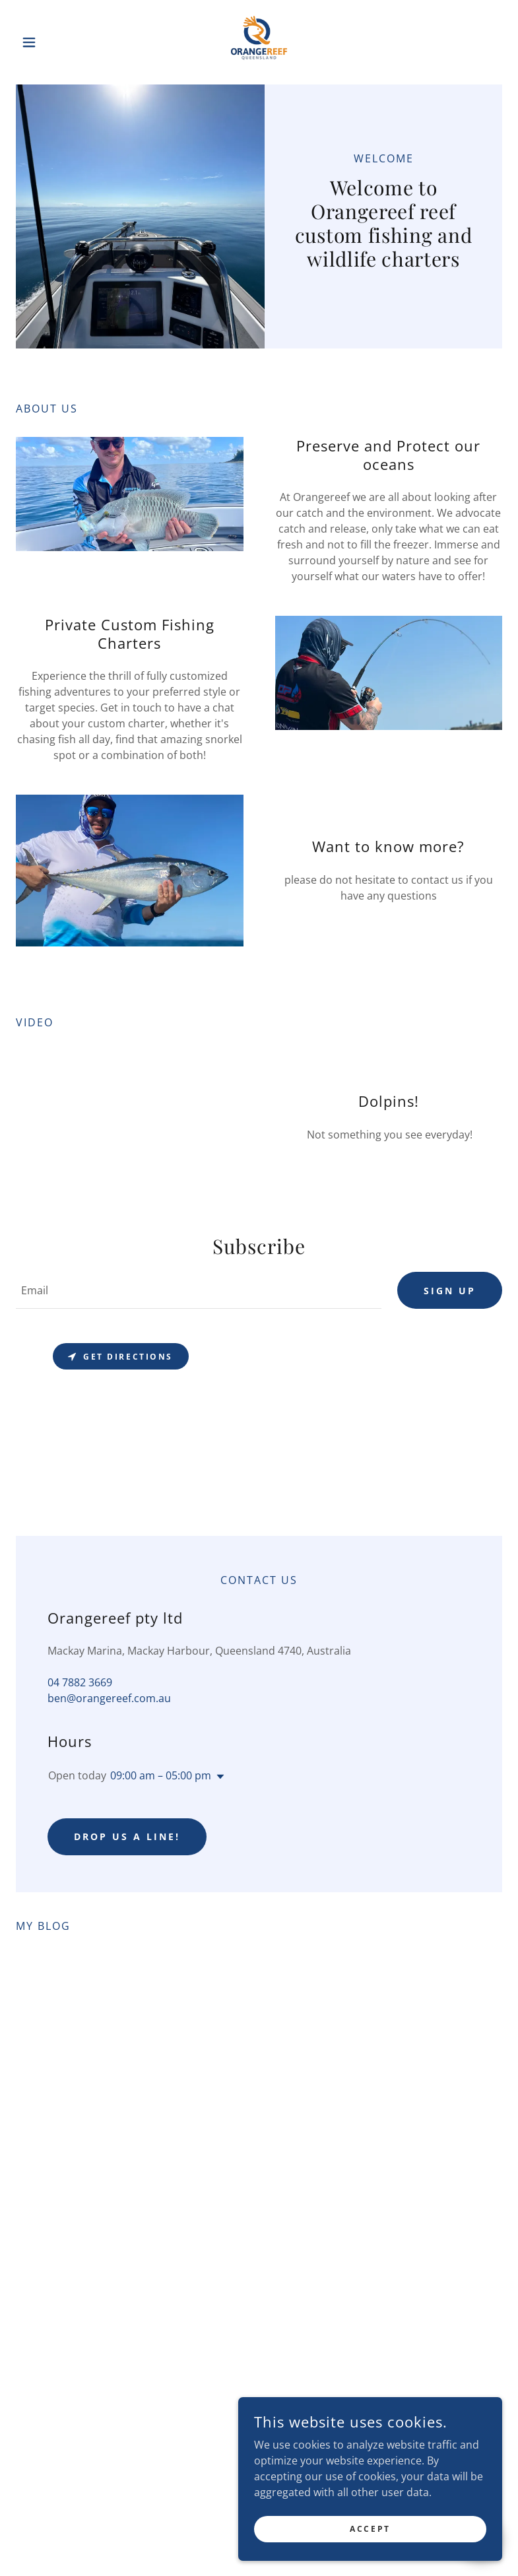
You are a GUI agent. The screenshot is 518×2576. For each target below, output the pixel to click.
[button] (52, 42)
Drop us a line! (127, 1836)
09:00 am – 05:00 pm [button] (160, 1775)
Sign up (450, 1290)
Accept (370, 2528)
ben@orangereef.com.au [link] (109, 1698)
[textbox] (198, 1290)
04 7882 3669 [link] (80, 1682)
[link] (259, 42)
